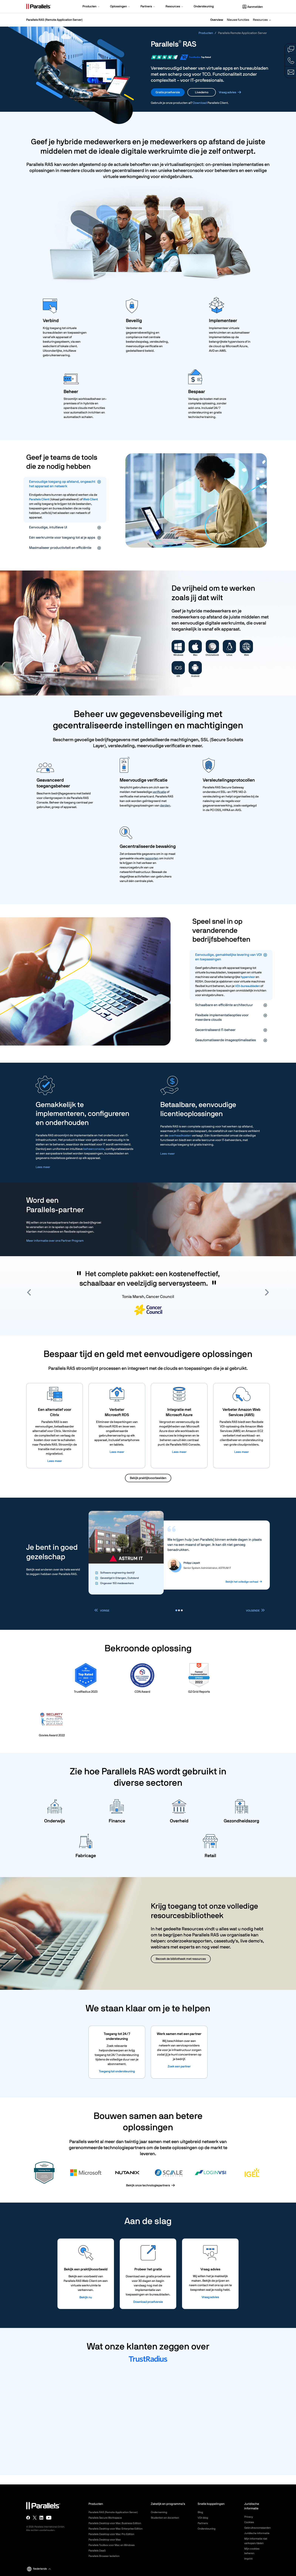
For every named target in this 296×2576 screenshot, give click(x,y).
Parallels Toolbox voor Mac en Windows (112, 2545)
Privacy (248, 2517)
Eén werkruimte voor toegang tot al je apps (62, 538)
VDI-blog (203, 2518)
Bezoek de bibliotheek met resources (181, 1958)
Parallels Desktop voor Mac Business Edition (115, 2523)
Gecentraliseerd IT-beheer (228, 1030)
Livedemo (201, 92)
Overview (216, 19)
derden (165, 805)
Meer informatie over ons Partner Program (55, 1240)
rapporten (152, 858)
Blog (200, 2512)
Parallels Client (39, 499)
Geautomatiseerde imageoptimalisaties (228, 1040)
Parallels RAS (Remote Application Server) (54, 19)
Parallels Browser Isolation (104, 2556)
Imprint (248, 2558)
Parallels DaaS (97, 2550)
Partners (203, 2523)
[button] (91, 7)
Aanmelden (253, 6)
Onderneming (159, 2512)
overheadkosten (180, 1135)
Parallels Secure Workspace (105, 2518)
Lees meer (43, 1167)
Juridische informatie (256, 2533)
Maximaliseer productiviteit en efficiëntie (62, 548)
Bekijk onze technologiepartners (148, 2185)
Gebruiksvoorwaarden (257, 2528)
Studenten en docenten (165, 2518)
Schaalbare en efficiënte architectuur (228, 1005)
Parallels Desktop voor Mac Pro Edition (111, 2534)
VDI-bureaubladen (247, 986)
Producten (206, 33)
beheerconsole (93, 1148)
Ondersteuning (206, 2528)
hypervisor (248, 976)
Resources (260, 19)
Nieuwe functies (238, 19)
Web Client (90, 499)
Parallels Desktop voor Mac (105, 2539)
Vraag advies (227, 92)
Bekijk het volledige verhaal (244, 1581)
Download (200, 102)
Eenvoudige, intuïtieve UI (62, 527)
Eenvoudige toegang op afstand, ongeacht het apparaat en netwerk (62, 484)
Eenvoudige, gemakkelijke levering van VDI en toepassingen (228, 957)
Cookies (249, 2522)
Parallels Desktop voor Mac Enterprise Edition (116, 2528)
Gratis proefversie (168, 92)
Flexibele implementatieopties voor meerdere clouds (228, 1017)
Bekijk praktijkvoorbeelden (148, 1478)
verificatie (159, 791)
